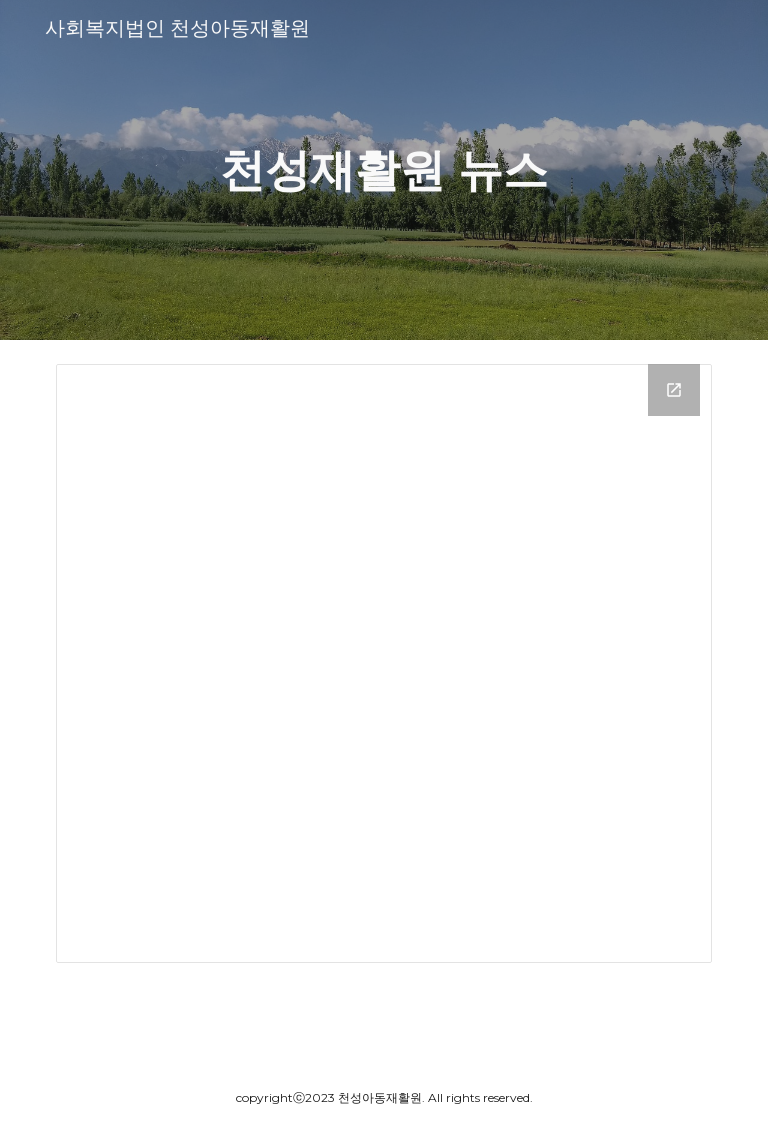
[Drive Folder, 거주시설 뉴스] (383, 663)
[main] (383, 170)
